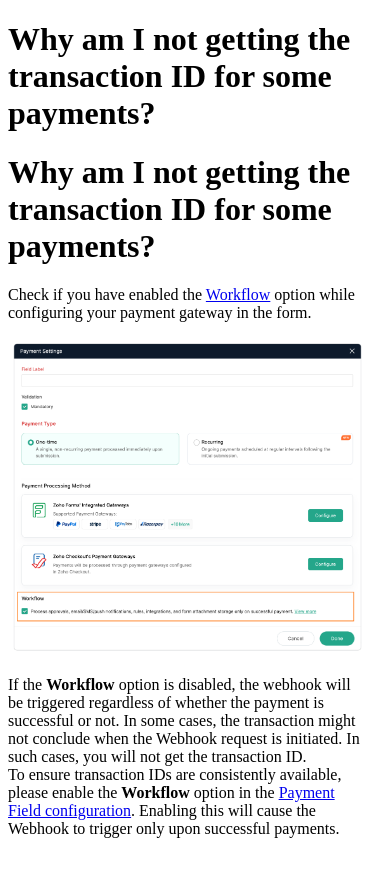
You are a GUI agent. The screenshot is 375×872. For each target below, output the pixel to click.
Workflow (238, 294)
